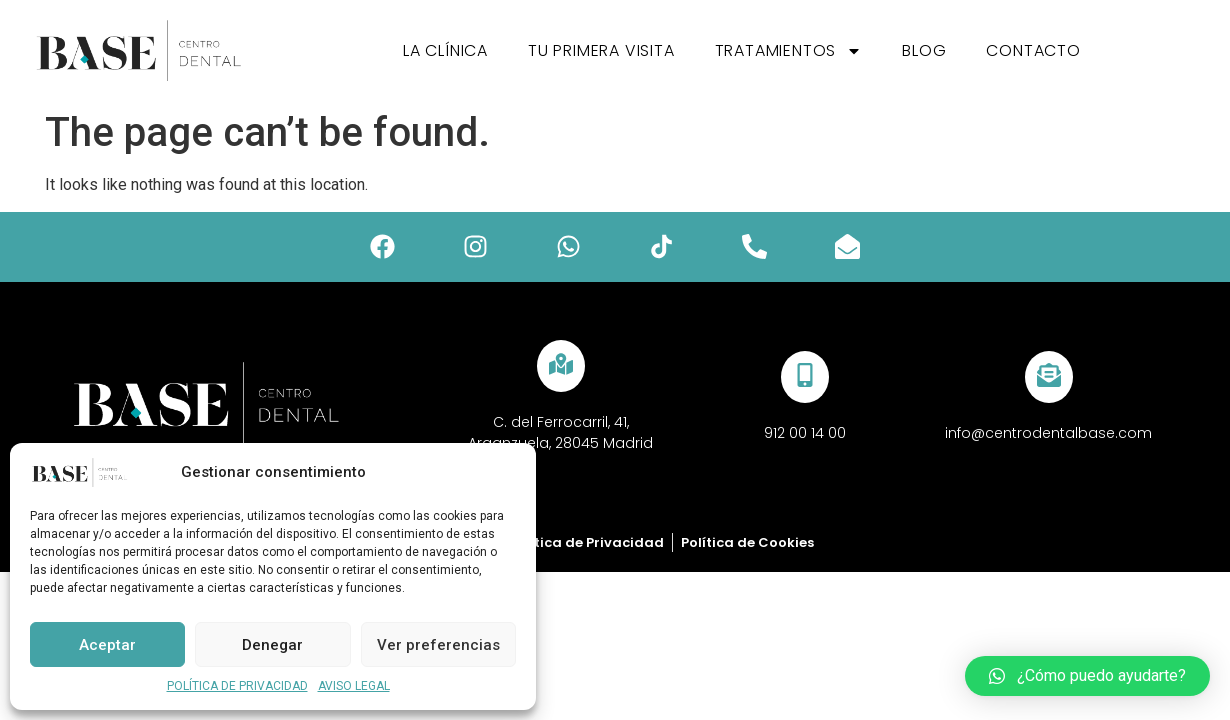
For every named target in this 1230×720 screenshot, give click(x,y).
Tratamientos (789, 51)
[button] (1087, 676)
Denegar (272, 645)
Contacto (1033, 50)
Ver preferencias (438, 645)
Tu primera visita (601, 50)
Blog (924, 50)
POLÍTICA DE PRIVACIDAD (237, 686)
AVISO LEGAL (354, 686)
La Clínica (445, 50)
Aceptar (107, 645)
